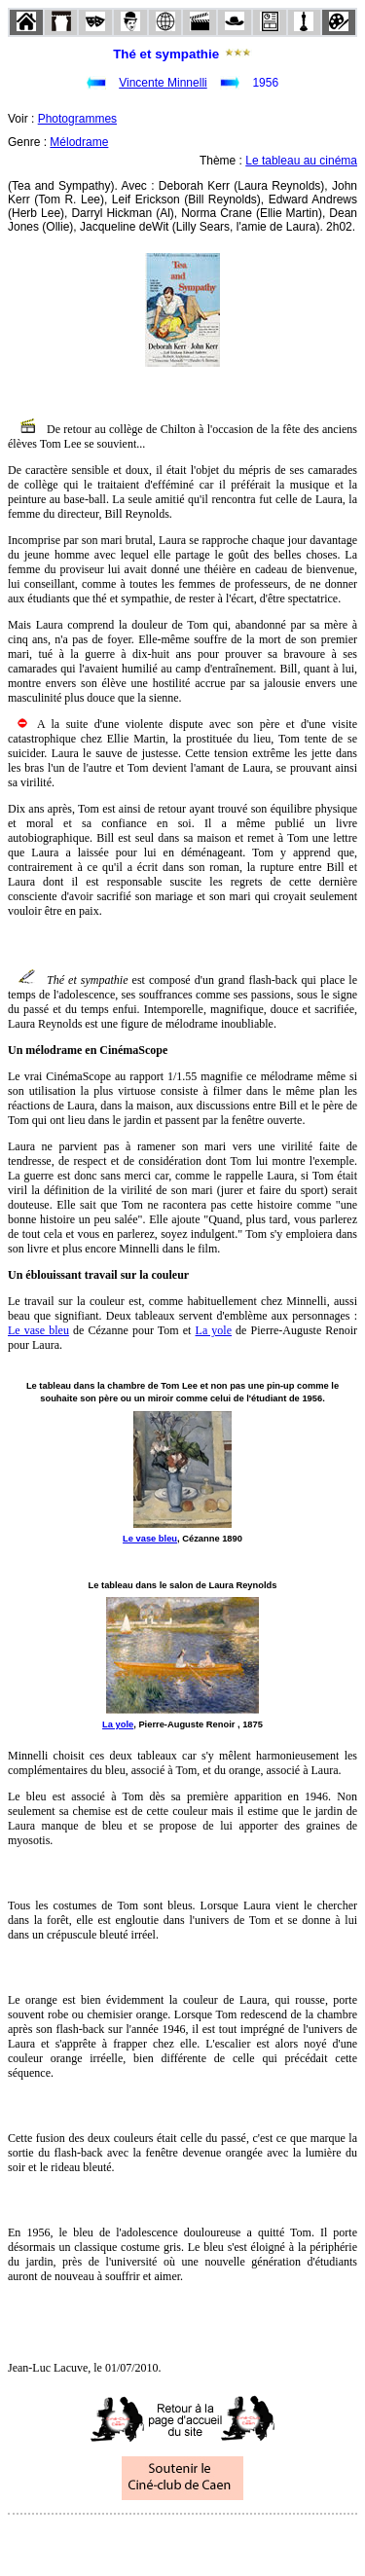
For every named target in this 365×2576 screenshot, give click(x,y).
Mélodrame (79, 142)
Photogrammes (77, 119)
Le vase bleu (38, 1330)
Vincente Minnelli (163, 83)
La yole (214, 1330)
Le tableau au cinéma (301, 160)
